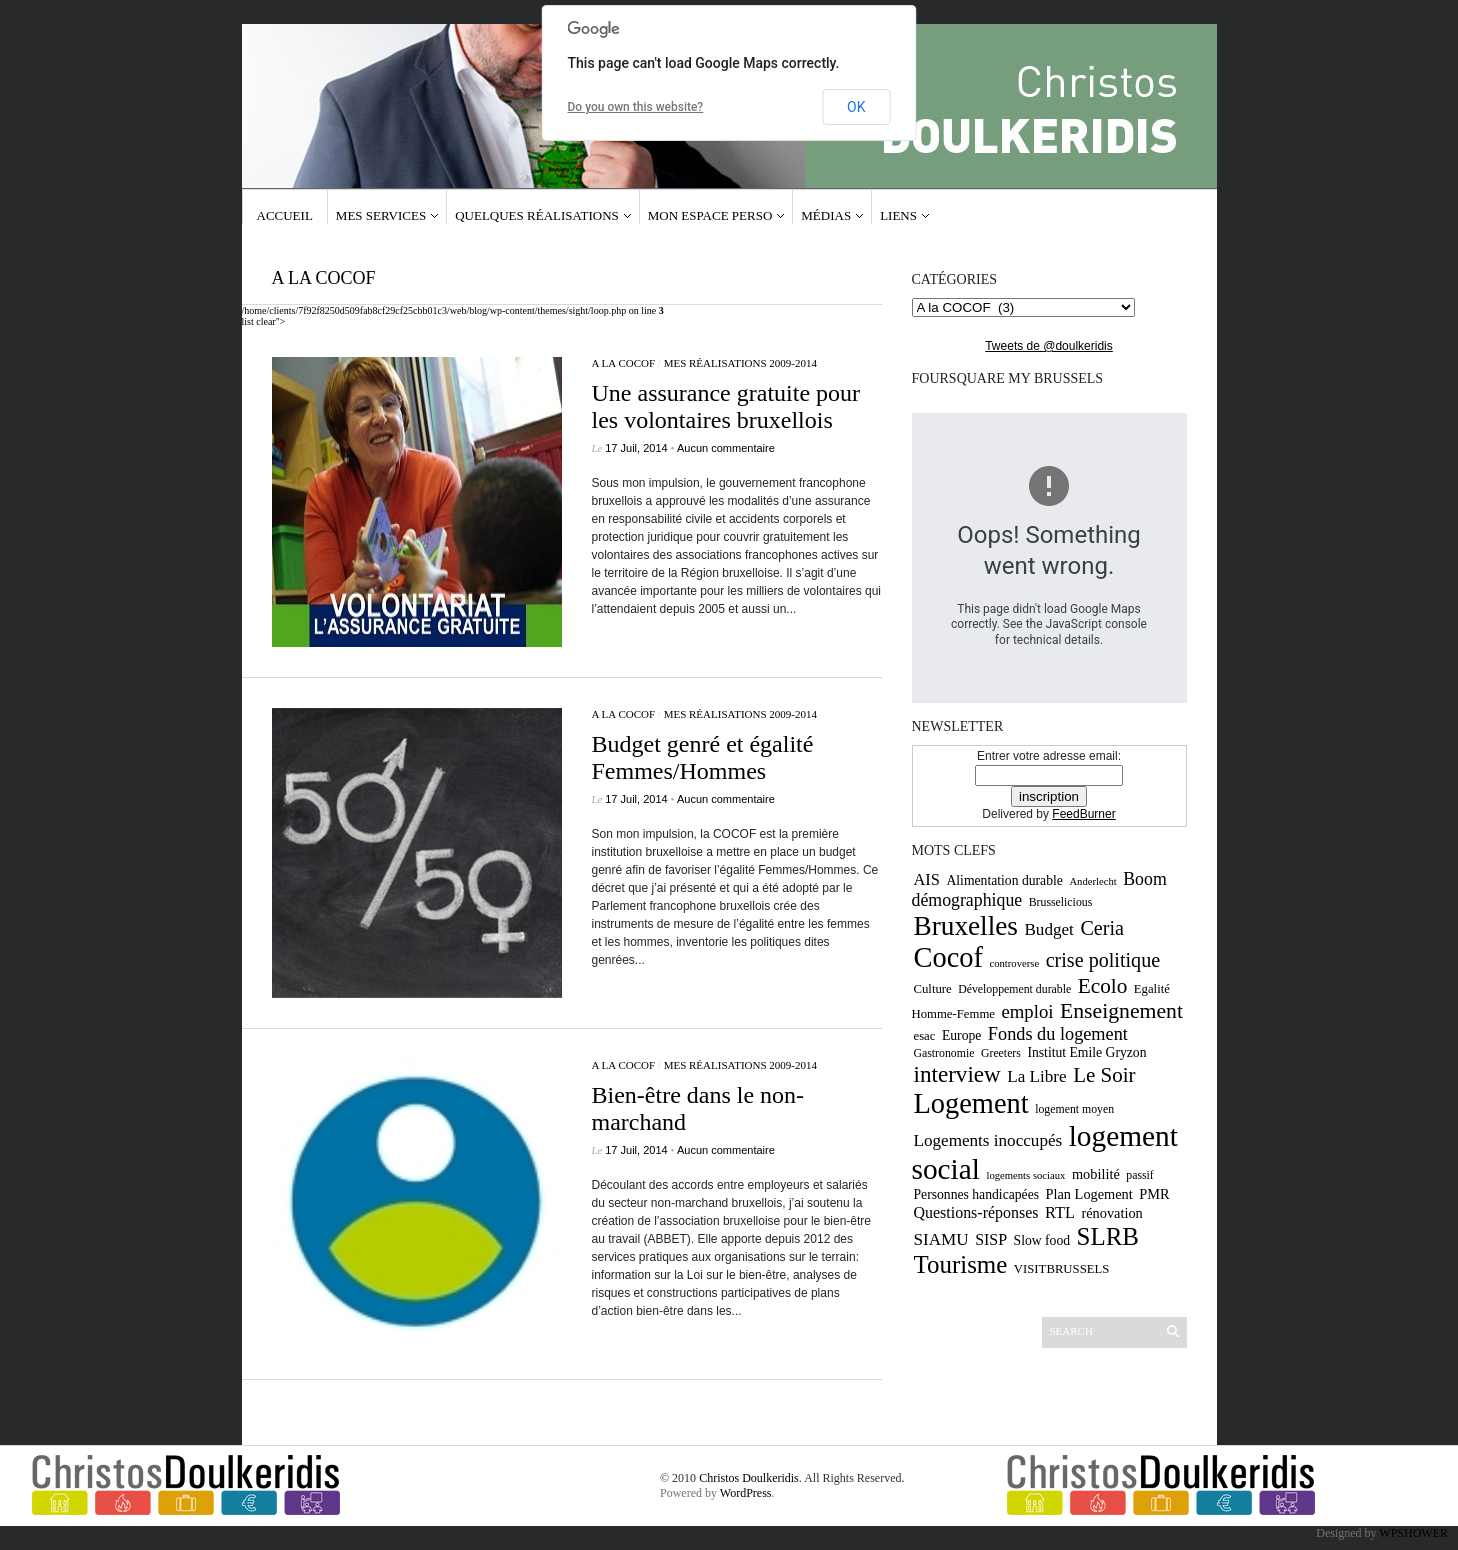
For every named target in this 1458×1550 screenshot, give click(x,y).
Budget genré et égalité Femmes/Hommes (703, 757)
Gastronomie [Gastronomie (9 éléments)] (944, 1053)
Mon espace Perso (710, 215)
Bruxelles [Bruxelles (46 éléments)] (966, 926)
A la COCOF (624, 363)
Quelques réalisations (537, 215)
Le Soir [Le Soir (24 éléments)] (1104, 1075)
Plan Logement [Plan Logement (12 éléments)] (1089, 1194)
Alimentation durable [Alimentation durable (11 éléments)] (1004, 880)
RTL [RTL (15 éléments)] (1060, 1212)
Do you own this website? (636, 107)
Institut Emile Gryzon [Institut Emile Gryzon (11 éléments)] (1086, 1052)
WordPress (746, 1493)
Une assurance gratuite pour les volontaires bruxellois (726, 406)
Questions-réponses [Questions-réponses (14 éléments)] (976, 1212)
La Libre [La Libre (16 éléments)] (1036, 1076)
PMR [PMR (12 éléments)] (1154, 1194)
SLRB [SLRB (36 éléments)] (1108, 1236)
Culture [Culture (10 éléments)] (933, 989)
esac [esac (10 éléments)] (925, 1036)
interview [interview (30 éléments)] (957, 1074)
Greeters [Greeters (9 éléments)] (1001, 1053)
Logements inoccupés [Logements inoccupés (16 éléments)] (988, 1140)
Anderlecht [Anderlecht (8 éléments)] (1092, 881)
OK (856, 107)
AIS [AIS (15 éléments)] (927, 879)
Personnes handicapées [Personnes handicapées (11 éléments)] (977, 1194)
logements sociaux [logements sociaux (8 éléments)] (1025, 1175)
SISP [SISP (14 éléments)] (991, 1239)
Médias (826, 215)
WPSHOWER (1413, 1533)
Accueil (285, 215)
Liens (898, 215)
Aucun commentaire (726, 448)
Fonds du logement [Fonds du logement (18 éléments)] (1058, 1034)
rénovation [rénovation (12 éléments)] (1111, 1213)
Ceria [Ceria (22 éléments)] (1102, 928)
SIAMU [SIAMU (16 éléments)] (941, 1239)
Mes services (381, 215)
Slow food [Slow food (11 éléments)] (1042, 1240)
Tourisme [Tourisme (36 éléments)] (961, 1264)
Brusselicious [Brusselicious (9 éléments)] (1061, 902)
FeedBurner (1083, 814)
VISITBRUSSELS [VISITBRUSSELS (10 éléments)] (1062, 1269)
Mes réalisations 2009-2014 (740, 363)
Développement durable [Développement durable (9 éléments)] (1014, 989)
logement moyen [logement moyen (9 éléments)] (1074, 1109)
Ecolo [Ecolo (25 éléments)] (1103, 986)
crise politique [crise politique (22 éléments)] (1103, 960)
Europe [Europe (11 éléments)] (961, 1035)
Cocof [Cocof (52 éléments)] (948, 957)
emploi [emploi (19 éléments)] (1027, 1011)
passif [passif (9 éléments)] (1140, 1175)
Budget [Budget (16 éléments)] (1048, 929)
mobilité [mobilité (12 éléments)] (1096, 1174)
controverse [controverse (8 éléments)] (1014, 963)
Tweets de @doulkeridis (1049, 346)
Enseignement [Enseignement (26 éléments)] (1121, 1011)
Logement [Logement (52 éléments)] (971, 1103)
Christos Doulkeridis (749, 1478)
